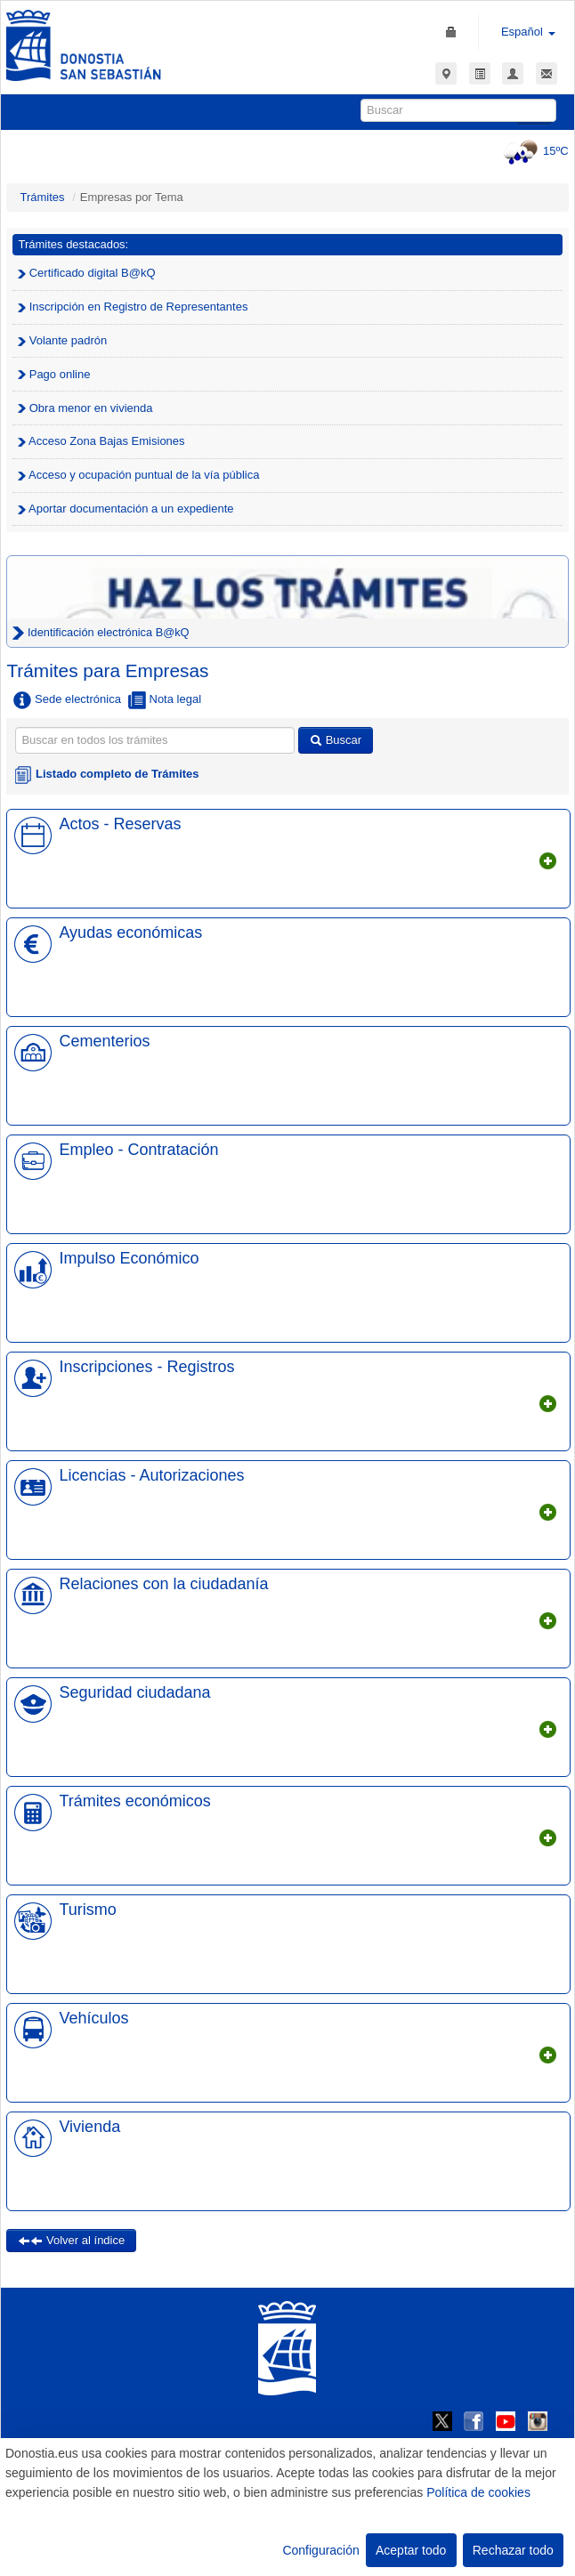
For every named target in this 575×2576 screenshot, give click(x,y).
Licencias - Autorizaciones (151, 1475)
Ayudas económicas (130, 932)
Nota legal (164, 700)
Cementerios (104, 1041)
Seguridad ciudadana (134, 1692)
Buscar (335, 740)
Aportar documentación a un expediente (125, 508)
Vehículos (93, 2018)
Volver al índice (71, 2240)
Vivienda (89, 2127)
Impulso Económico (128, 1258)
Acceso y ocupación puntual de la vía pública (138, 474)
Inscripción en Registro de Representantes (132, 306)
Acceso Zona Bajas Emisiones (101, 441)
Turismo (87, 1909)
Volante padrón (62, 340)
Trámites (42, 197)
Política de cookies (478, 2492)
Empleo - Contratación (138, 1150)
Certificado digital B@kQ (86, 272)
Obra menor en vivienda (85, 408)
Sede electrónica (66, 700)
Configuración (320, 2550)
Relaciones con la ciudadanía (163, 1584)
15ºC (533, 150)
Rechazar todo (513, 2550)
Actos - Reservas (120, 824)
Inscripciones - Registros (146, 1367)
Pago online (54, 374)
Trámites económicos (134, 1801)
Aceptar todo (411, 2550)
